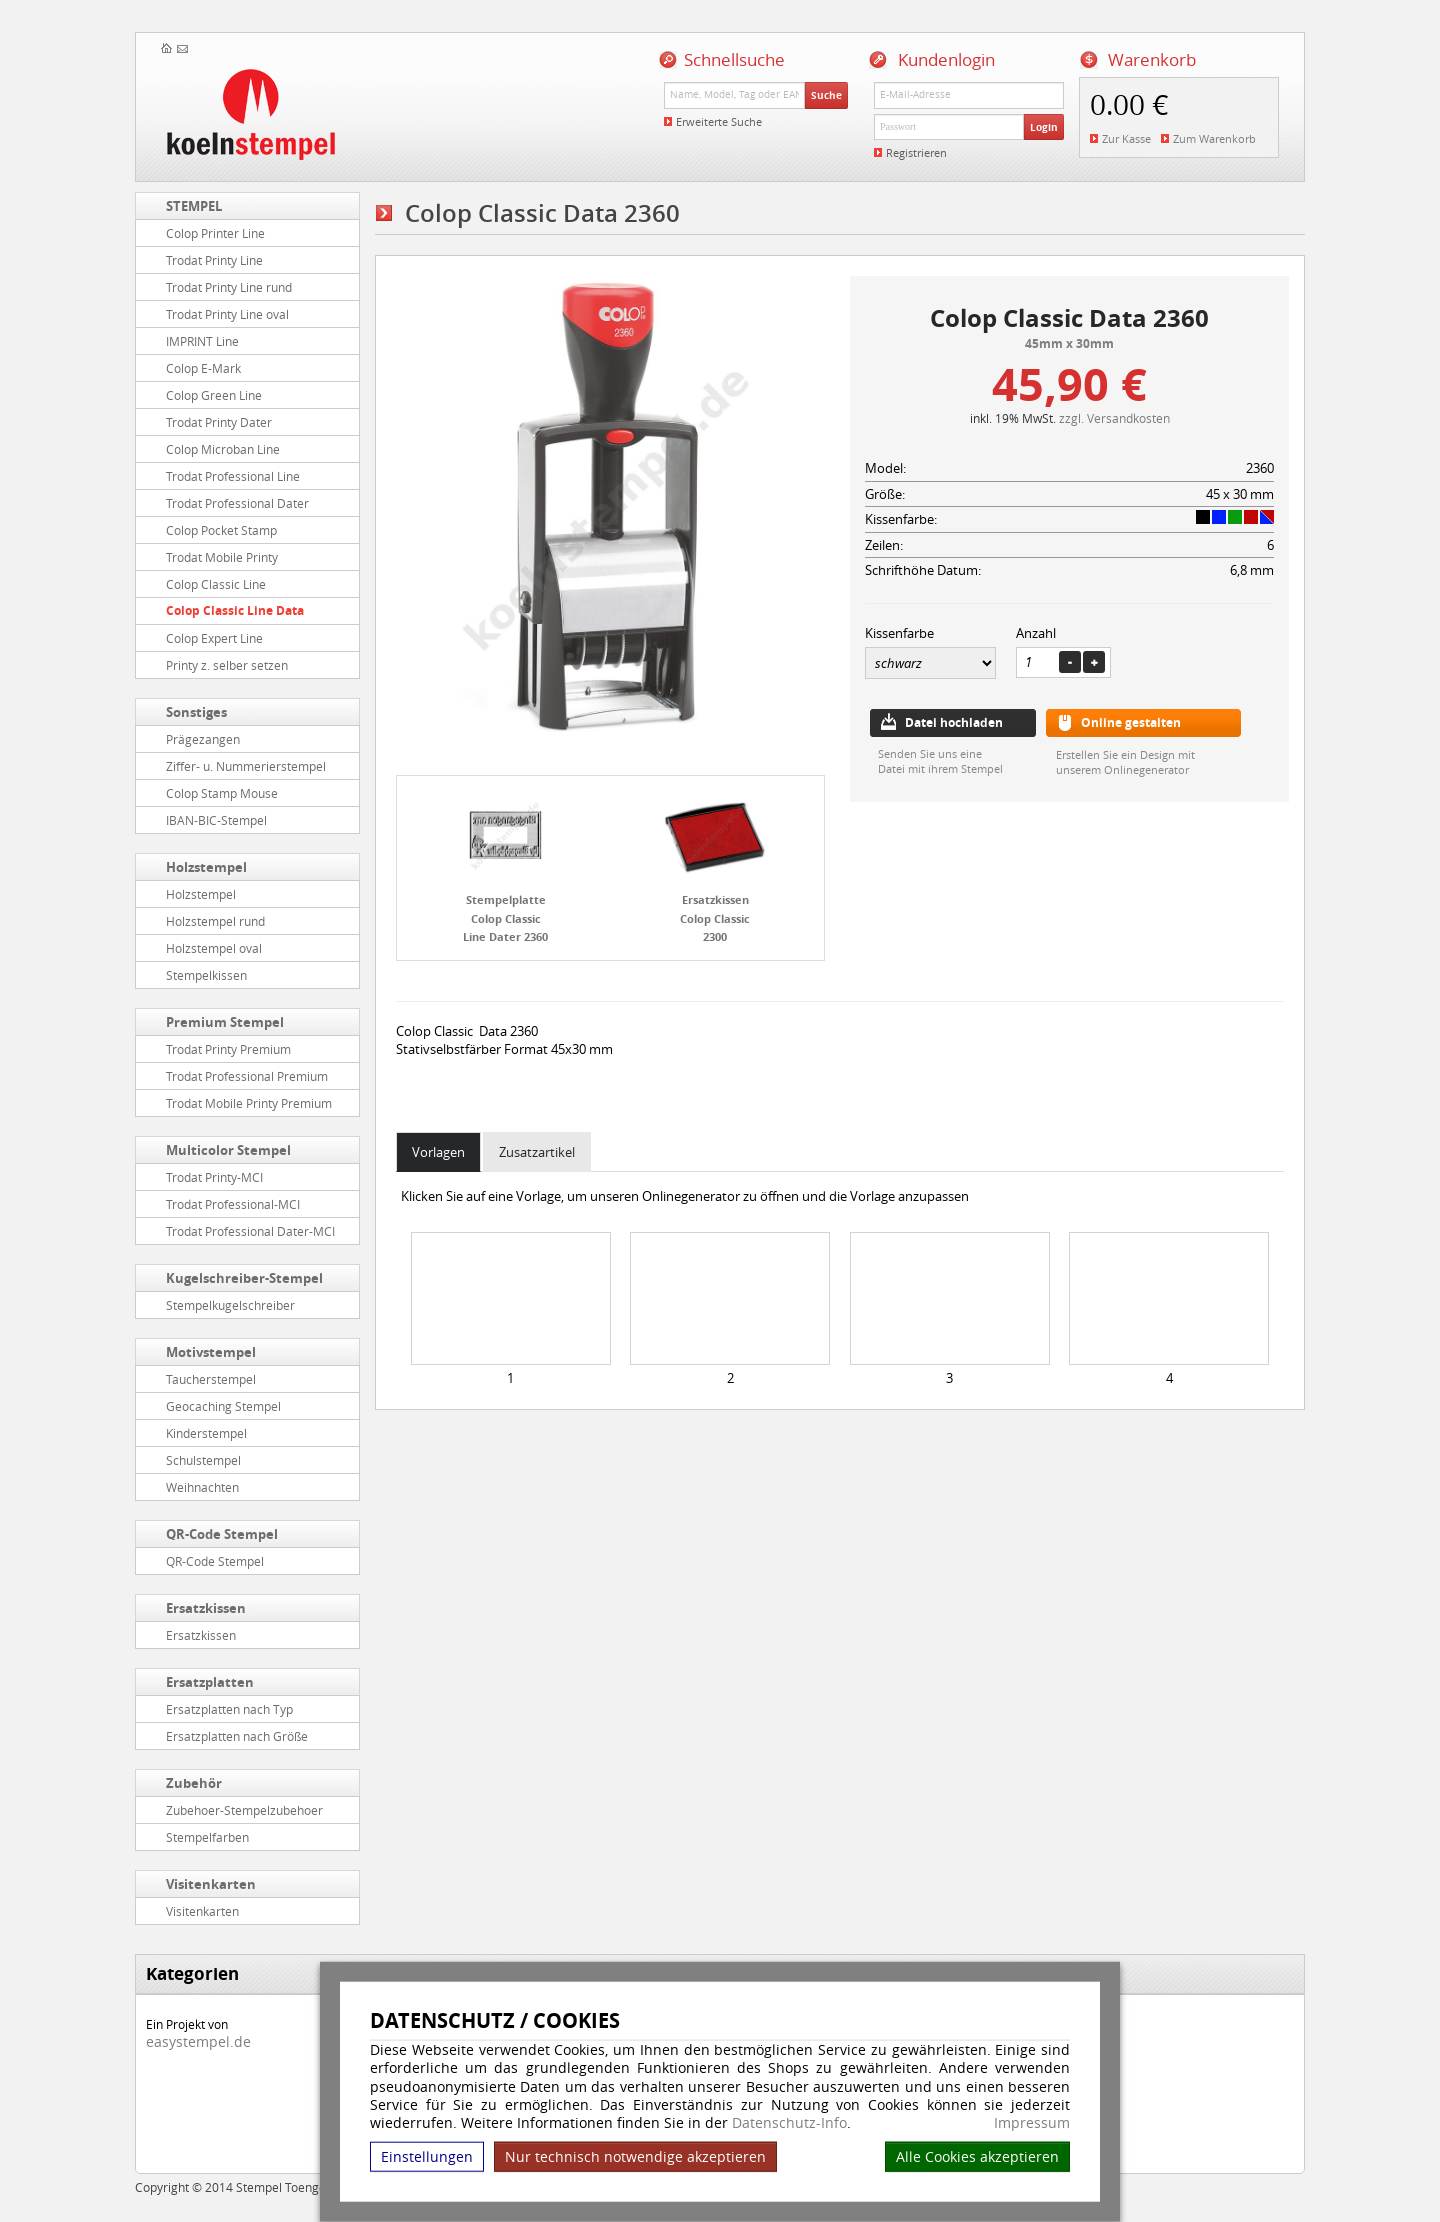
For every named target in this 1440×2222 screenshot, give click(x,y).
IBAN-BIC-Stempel (216, 820)
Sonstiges (196, 712)
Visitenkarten (211, 1884)
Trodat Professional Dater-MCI (250, 1231)
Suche (826, 95)
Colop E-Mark (203, 368)
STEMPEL (194, 206)
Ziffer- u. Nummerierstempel (246, 766)
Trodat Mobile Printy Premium (249, 1103)
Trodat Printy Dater (219, 422)
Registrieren (916, 152)
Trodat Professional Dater (237, 503)
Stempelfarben (207, 1837)
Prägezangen (203, 739)
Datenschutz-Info (789, 2122)
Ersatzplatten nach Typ (229, 1709)
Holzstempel (206, 867)
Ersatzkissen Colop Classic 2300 (715, 918)
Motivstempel (211, 1352)
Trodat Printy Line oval (227, 314)
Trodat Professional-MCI (233, 1204)
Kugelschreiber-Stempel (244, 1278)
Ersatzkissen (206, 1608)
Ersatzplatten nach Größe (237, 1736)
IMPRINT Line (202, 341)
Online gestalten (1131, 722)
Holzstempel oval (214, 948)
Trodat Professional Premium (247, 1076)
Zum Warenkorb (1214, 138)
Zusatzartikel (537, 1152)
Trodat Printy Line (214, 260)
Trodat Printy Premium (228, 1049)
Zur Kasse (1126, 138)
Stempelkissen (206, 975)
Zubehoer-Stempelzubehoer (244, 1810)
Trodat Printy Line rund (229, 287)
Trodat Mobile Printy (222, 557)
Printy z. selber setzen (227, 665)
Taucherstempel (211, 1379)
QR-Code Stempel (222, 1534)
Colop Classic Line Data (235, 610)
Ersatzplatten (210, 1682)
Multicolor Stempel (228, 1150)
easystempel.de (198, 2041)
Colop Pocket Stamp (221, 530)
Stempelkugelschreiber (230, 1305)
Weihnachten (202, 1487)
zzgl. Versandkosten (1114, 418)
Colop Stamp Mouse (222, 793)
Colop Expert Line (214, 638)
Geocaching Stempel (223, 1406)
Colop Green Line (214, 395)
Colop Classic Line (216, 584)
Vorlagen (438, 1152)
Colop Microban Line (223, 449)
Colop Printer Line (215, 233)
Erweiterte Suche (719, 121)
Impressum (1032, 2123)
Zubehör (194, 1783)
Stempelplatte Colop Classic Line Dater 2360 (505, 918)
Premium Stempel (225, 1022)
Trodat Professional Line (233, 476)
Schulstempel (203, 1460)
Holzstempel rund (215, 921)
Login (1044, 127)
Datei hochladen (954, 722)
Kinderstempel (206, 1433)
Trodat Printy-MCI (214, 1177)
